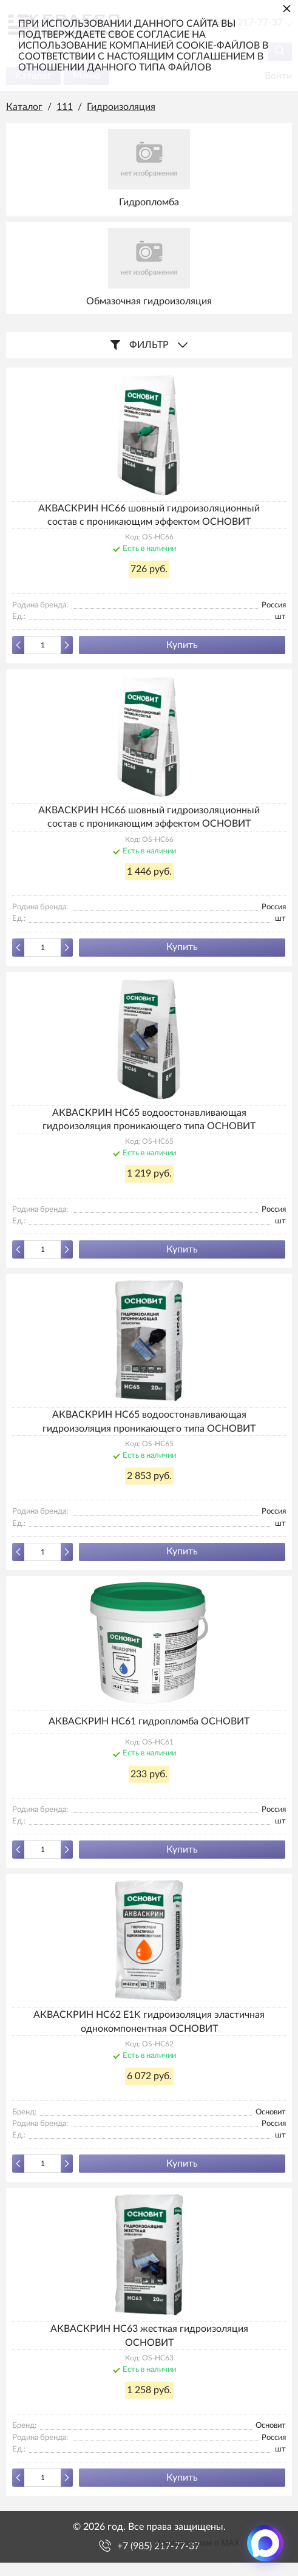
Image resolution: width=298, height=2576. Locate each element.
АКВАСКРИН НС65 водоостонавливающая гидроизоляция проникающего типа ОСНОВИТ (149, 1119)
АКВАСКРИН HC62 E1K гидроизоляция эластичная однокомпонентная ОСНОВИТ (149, 2021)
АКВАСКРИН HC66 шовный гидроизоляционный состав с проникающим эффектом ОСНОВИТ (149, 515)
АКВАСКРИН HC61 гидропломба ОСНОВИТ (149, 1721)
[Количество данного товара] (42, 645)
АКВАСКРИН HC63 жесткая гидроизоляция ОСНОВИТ (149, 2335)
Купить (182, 645)
